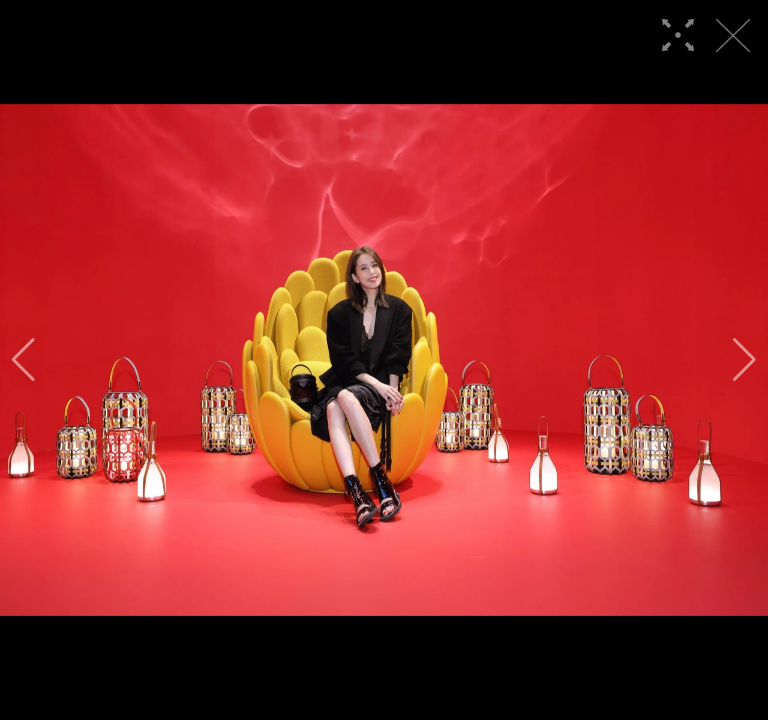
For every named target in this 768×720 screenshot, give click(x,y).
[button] (23, 360)
